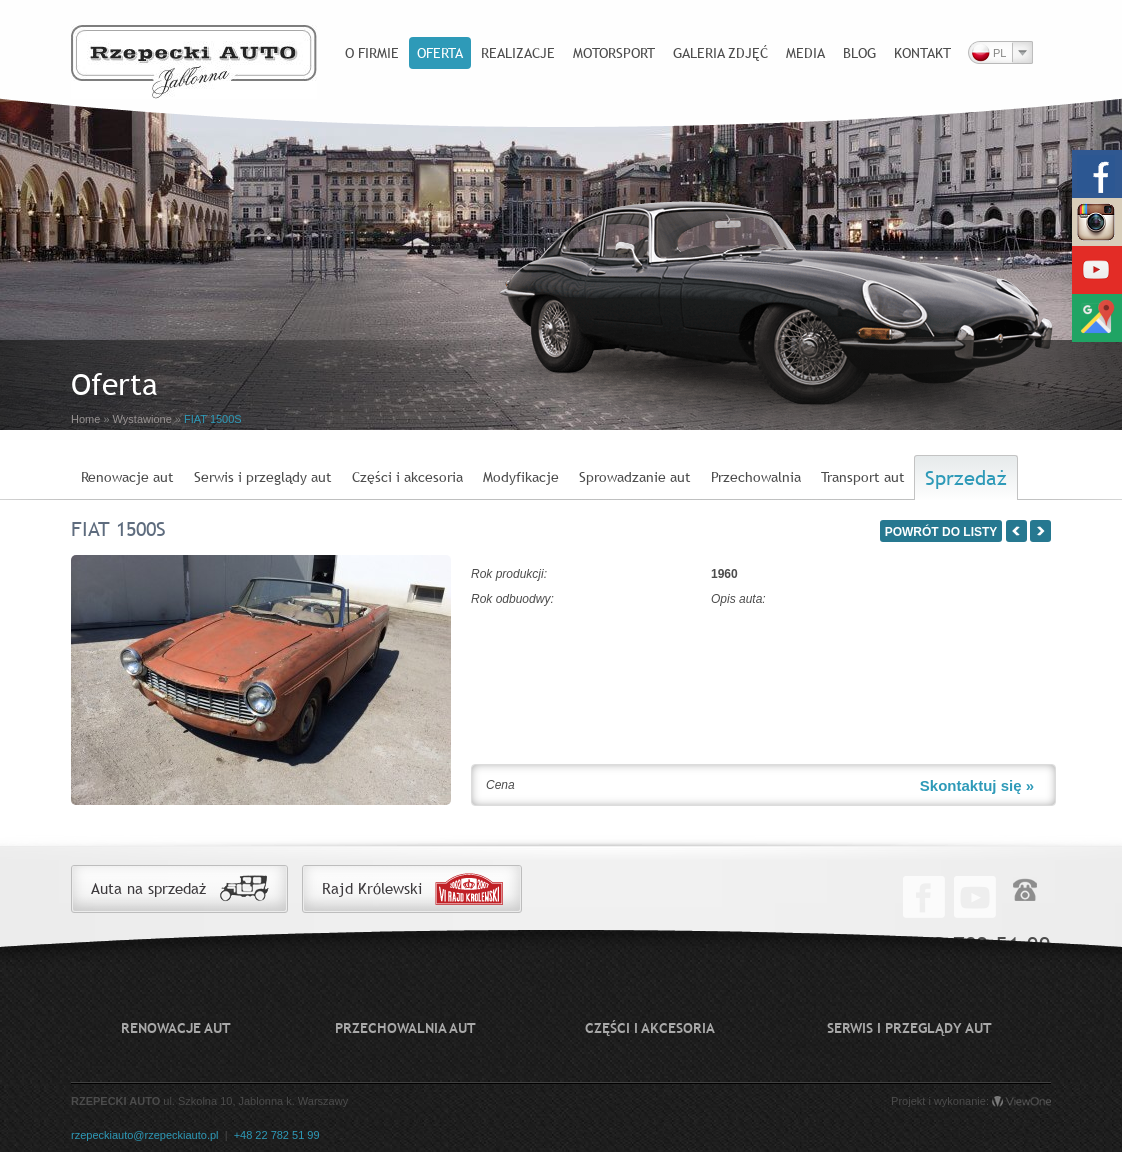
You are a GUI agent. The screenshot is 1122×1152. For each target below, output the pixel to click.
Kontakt (922, 53)
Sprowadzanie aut (635, 477)
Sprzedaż (966, 477)
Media (805, 53)
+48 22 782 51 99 (277, 1135)
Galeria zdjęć (720, 53)
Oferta (440, 53)
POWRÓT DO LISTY (941, 532)
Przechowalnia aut (405, 1028)
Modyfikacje (521, 477)
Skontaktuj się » (977, 785)
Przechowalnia (756, 477)
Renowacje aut (127, 477)
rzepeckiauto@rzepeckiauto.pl (145, 1135)
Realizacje (518, 53)
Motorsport (614, 53)
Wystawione (142, 419)
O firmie (372, 53)
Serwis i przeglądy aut (263, 477)
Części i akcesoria (407, 477)
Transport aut (863, 477)
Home (85, 419)
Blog (859, 53)
